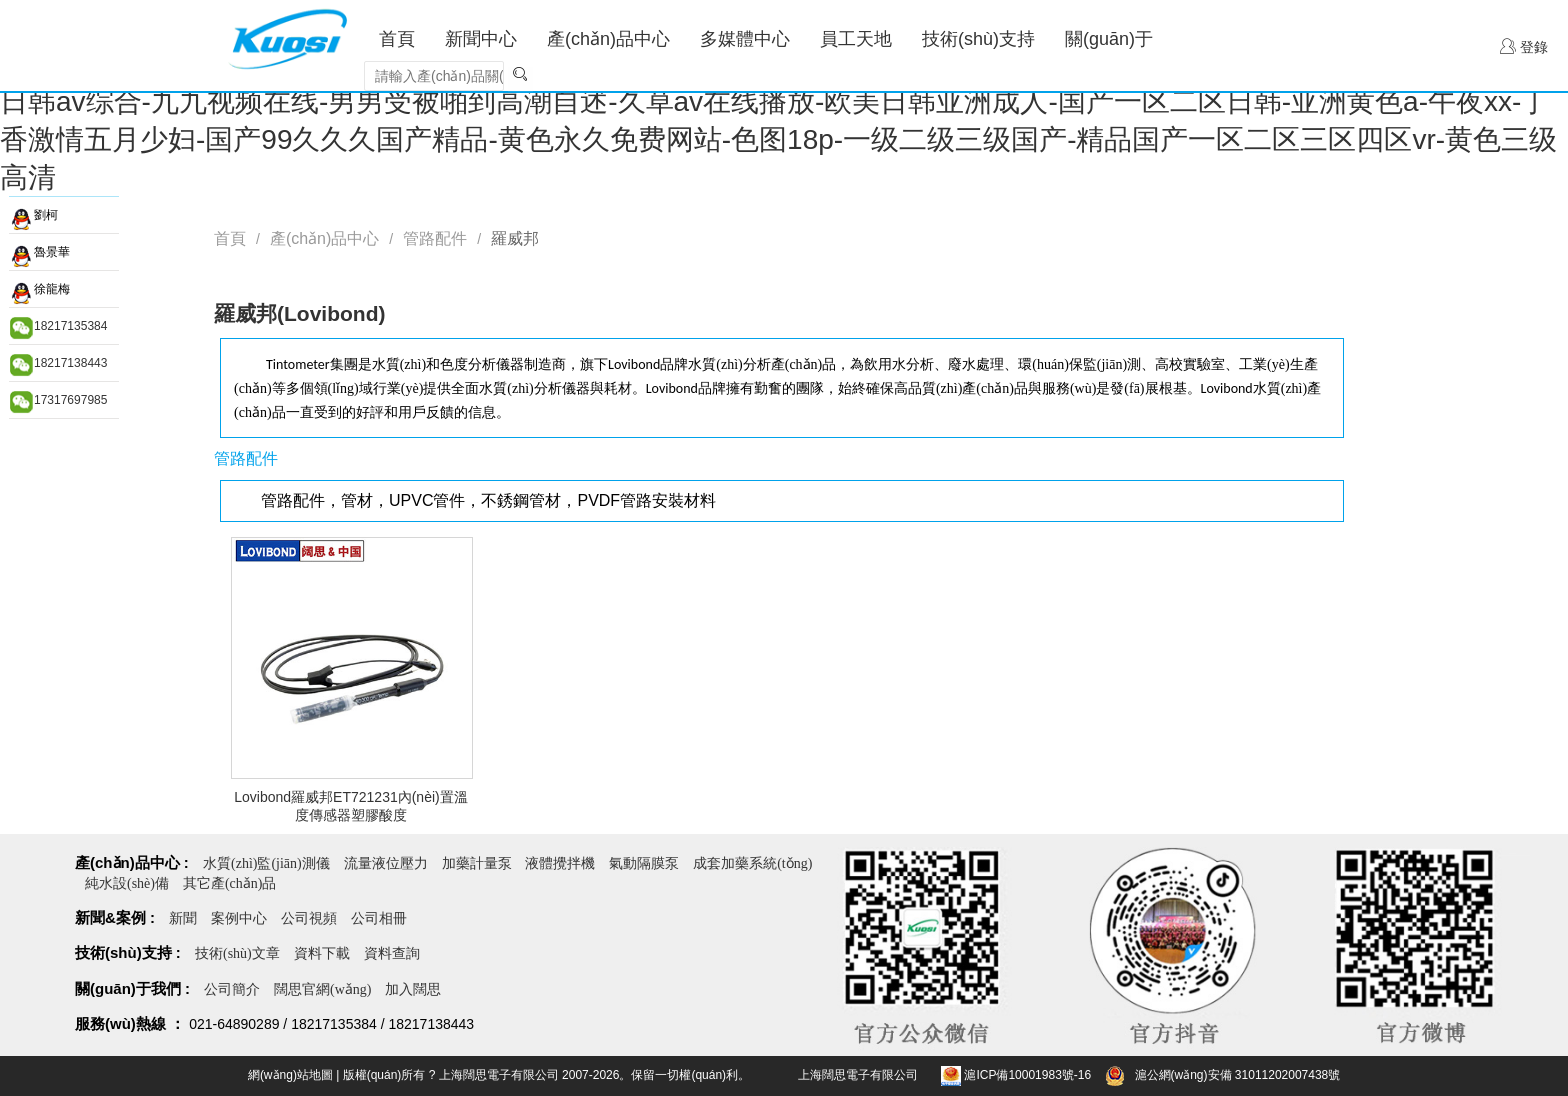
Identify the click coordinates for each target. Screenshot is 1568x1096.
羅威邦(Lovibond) (299, 313)
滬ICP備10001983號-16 (1027, 1075)
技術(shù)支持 (978, 39)
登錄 (1524, 46)
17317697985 (70, 400)
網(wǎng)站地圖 (290, 1075)
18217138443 (70, 363)
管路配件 (435, 238)
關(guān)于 (1109, 39)
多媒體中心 (745, 39)
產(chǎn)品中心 (608, 39)
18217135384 (70, 326)
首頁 (397, 39)
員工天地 (856, 39)
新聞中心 (481, 39)
